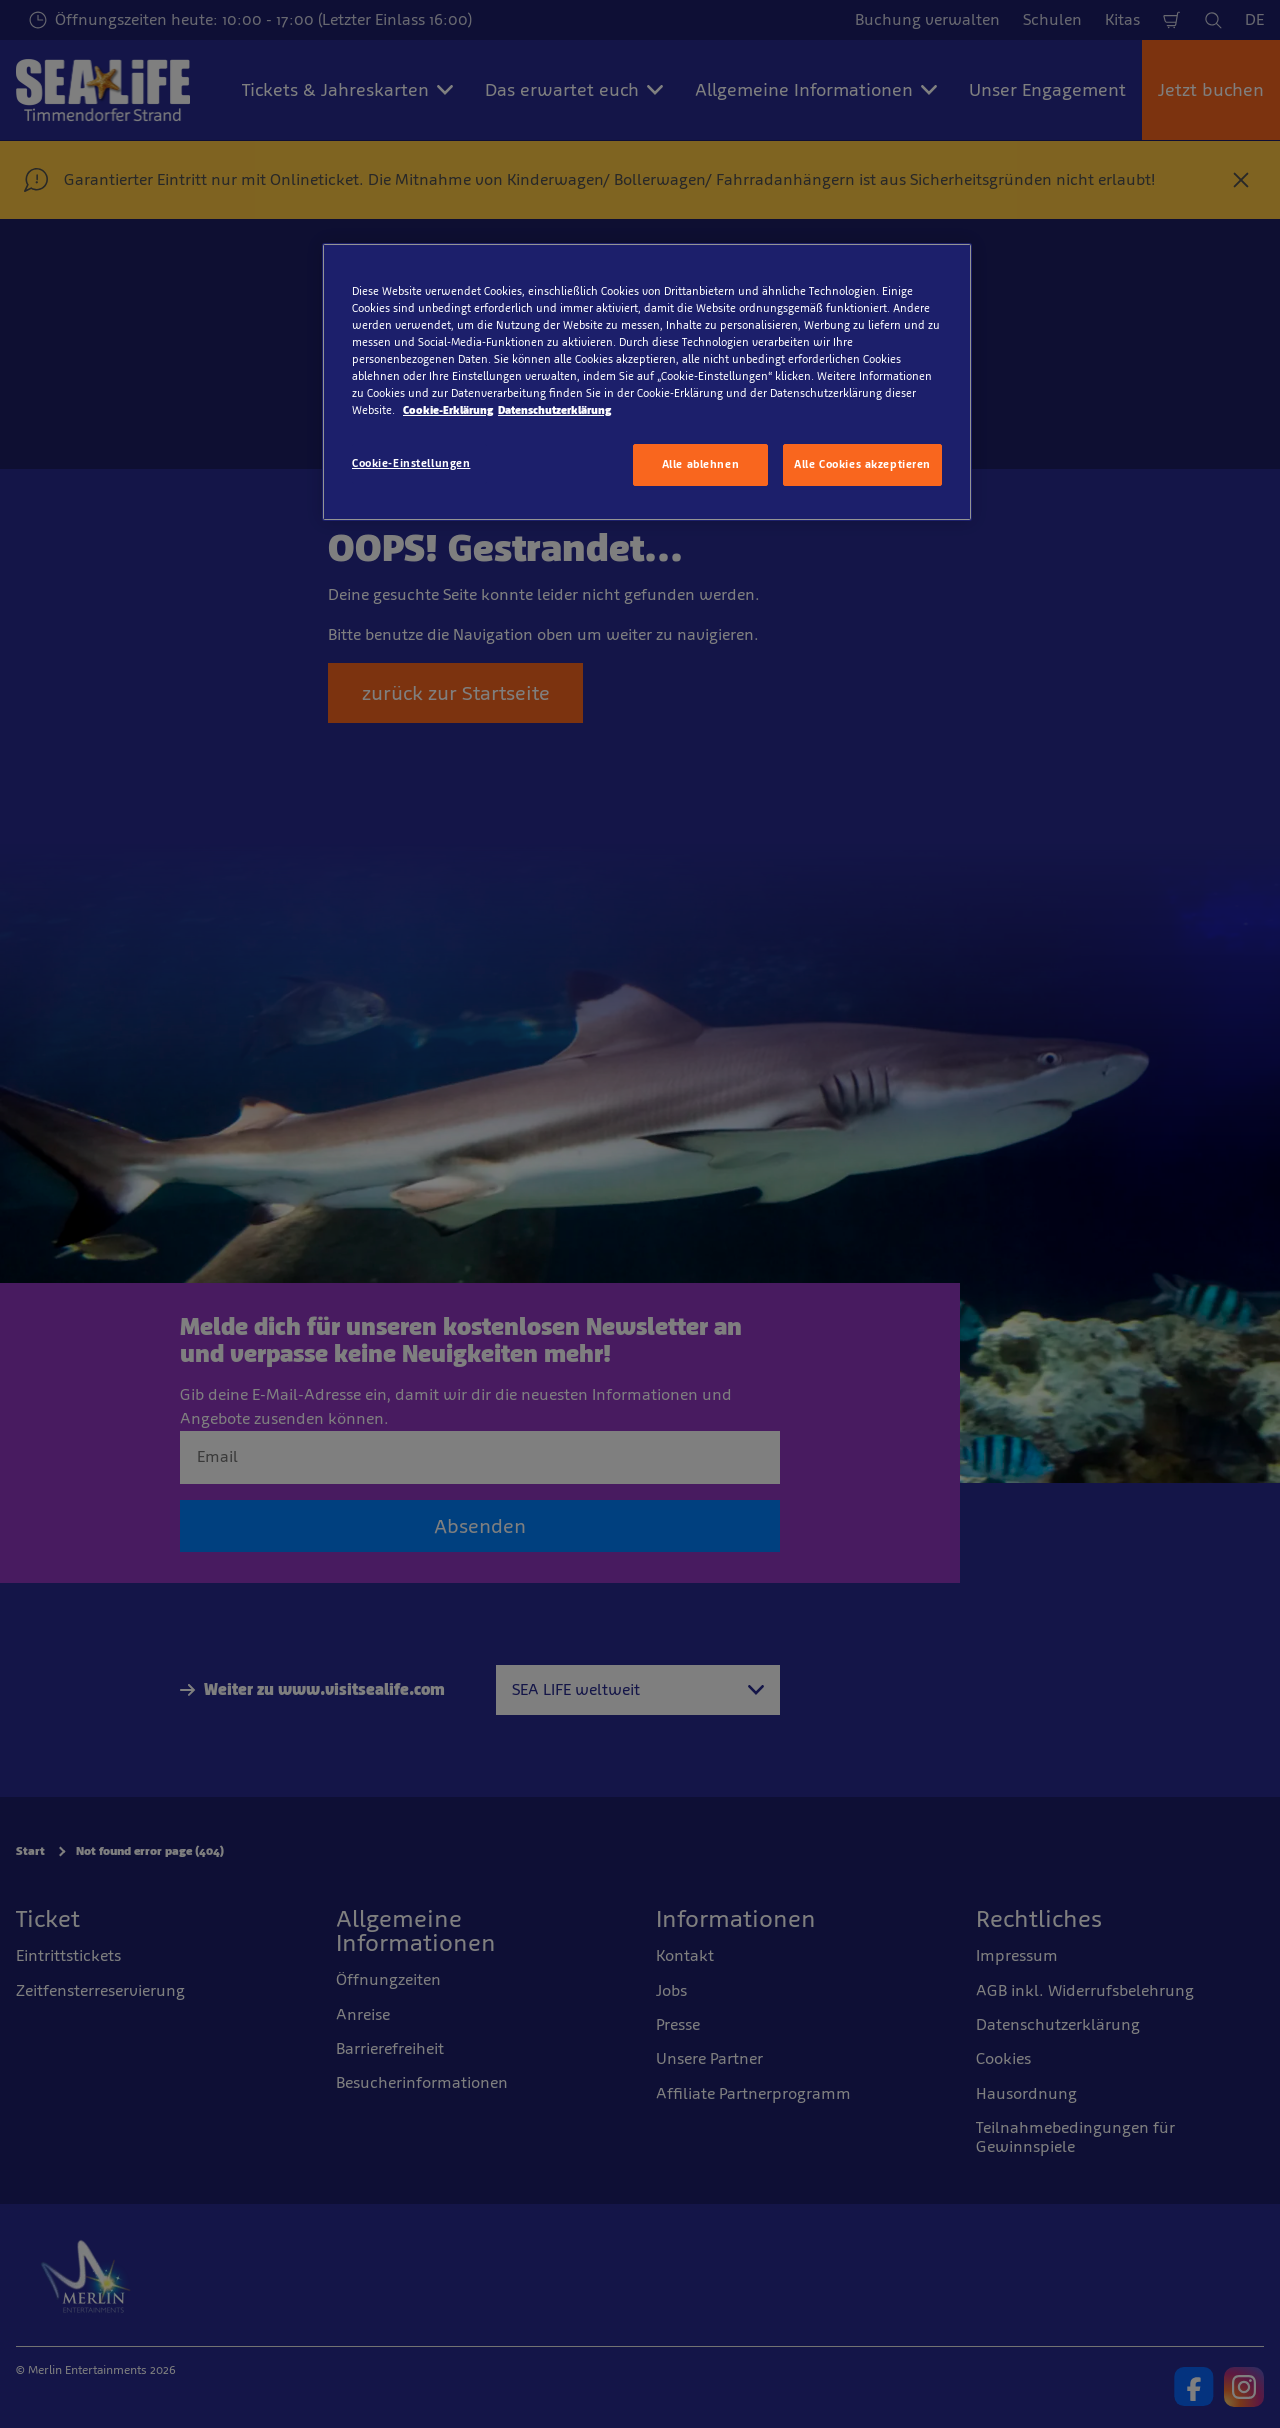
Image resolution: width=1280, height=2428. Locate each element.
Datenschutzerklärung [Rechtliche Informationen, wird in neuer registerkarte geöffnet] (554, 410)
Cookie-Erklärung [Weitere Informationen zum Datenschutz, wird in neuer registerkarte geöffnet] (448, 410)
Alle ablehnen (700, 464)
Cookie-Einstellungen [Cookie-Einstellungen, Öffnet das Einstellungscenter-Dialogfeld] (411, 463)
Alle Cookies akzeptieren (862, 464)
